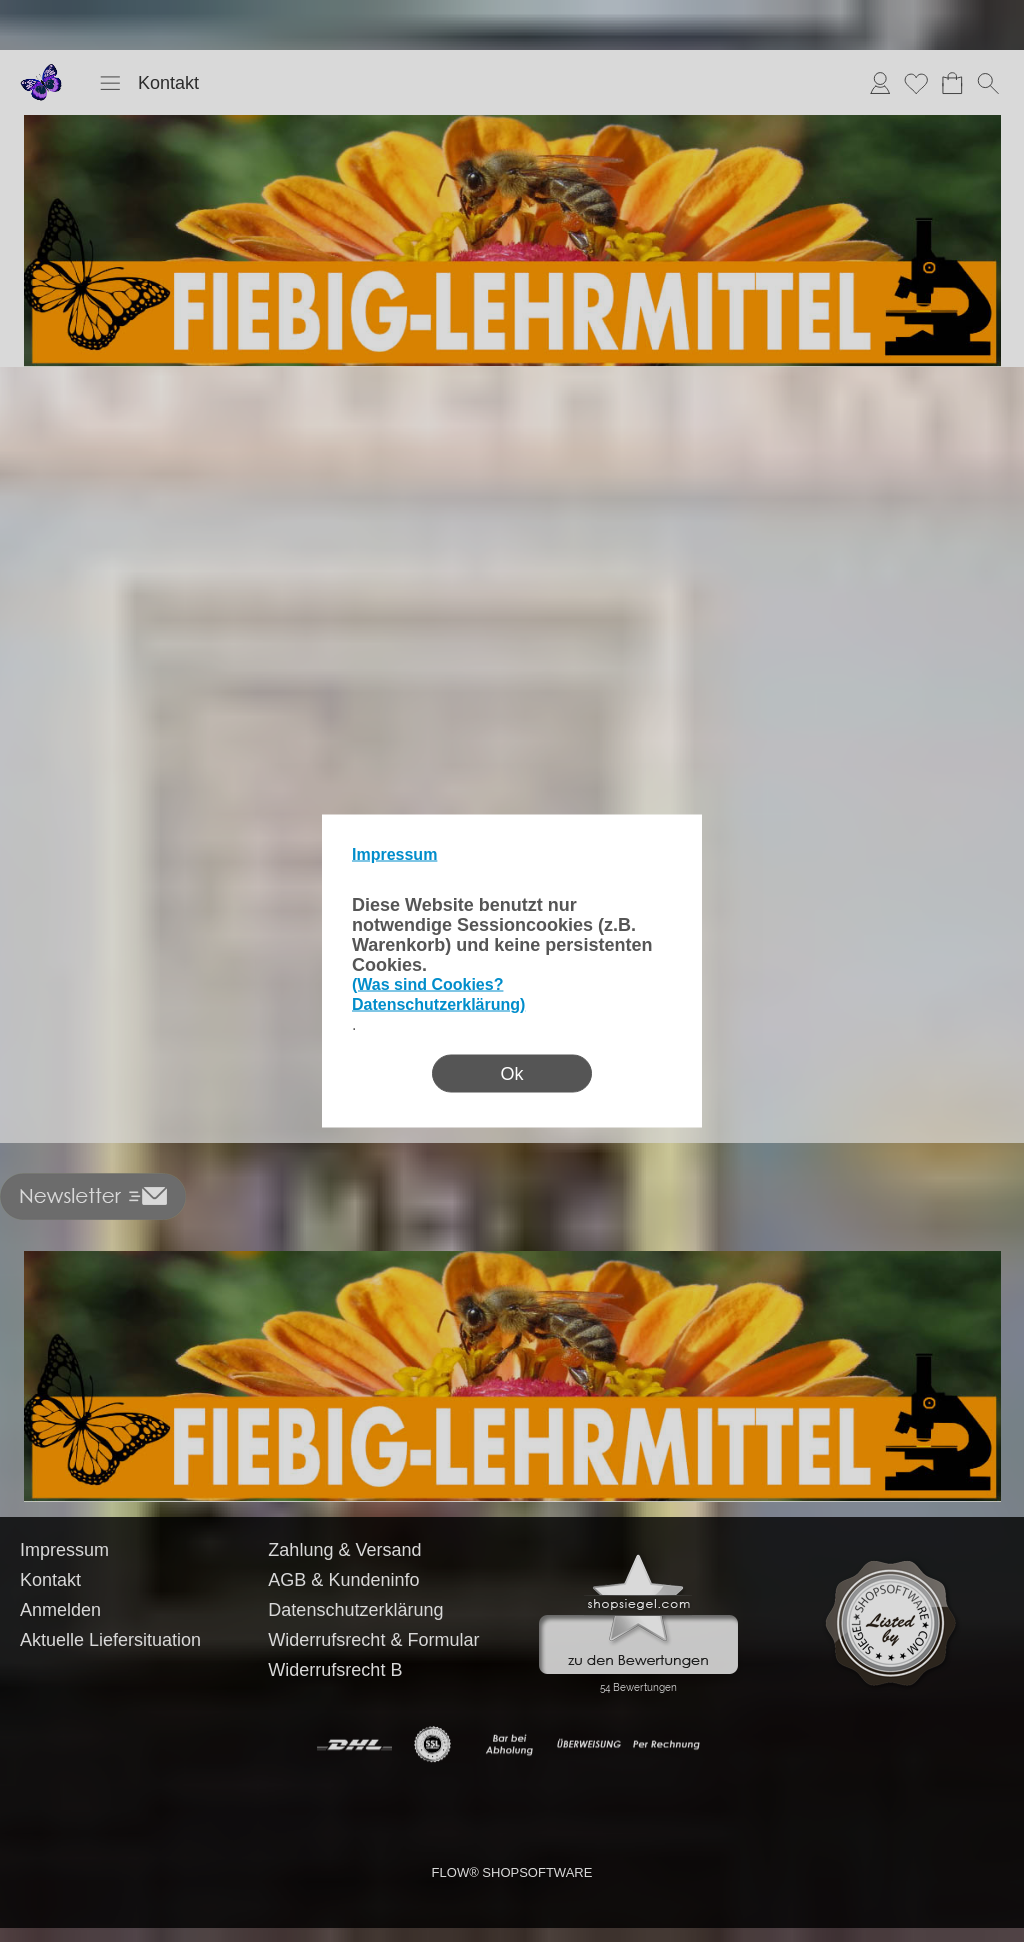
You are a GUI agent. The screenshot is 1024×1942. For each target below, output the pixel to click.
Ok (511, 1074)
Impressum (394, 854)
